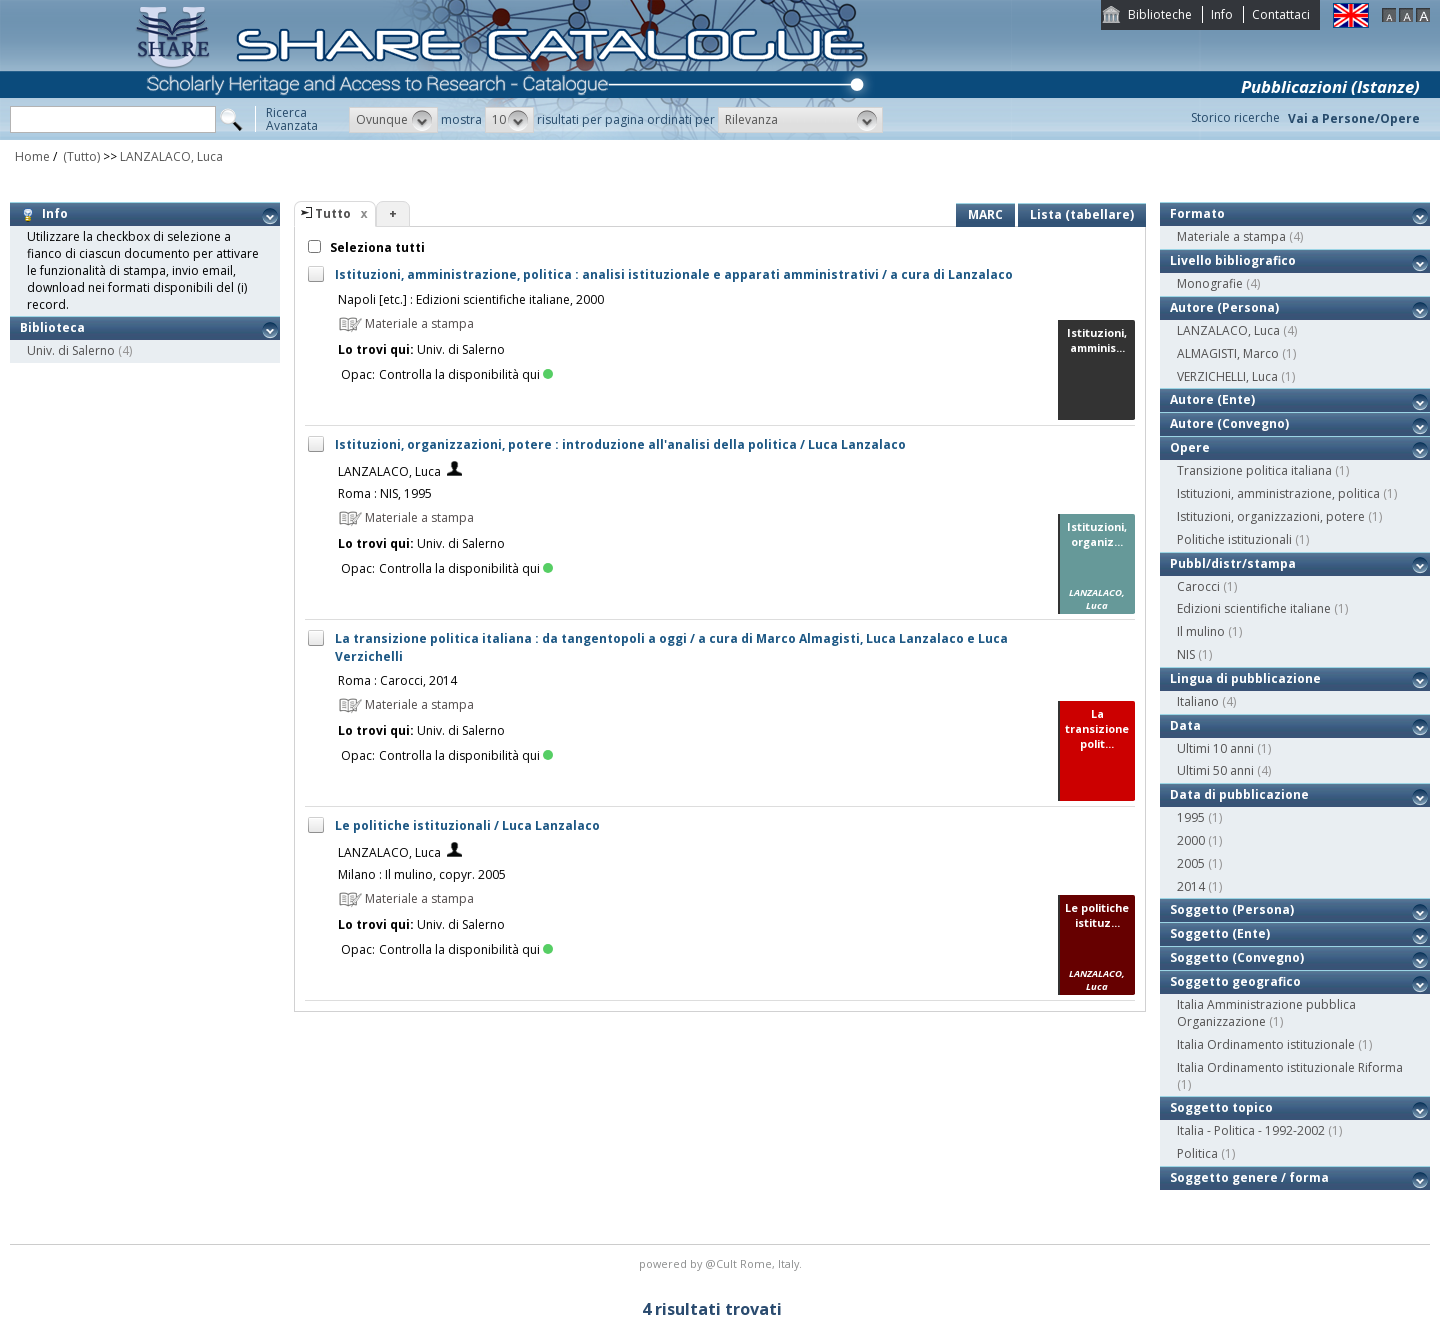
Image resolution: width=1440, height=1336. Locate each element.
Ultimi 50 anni (1215, 770)
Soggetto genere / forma (1249, 1177)
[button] (393, 120)
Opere (1190, 447)
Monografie (1210, 283)
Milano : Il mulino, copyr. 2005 (422, 874)
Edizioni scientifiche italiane (1254, 608)
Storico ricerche (1235, 117)
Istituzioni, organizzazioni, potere (1271, 516)
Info (1222, 14)
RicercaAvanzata (292, 119)
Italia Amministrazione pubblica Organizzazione (1266, 1013)
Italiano (1198, 701)
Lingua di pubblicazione (1245, 678)
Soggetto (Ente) (1220, 933)
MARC (985, 214)
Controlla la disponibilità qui (466, 374)
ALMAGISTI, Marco (1228, 353)
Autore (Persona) (1224, 307)
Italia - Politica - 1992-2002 (1251, 1130)
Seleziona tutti (376, 247)
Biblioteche (1160, 14)
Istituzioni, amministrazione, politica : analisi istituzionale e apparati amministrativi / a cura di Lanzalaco (674, 274)
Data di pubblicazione (1239, 794)
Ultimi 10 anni (1215, 748)
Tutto (333, 213)
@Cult (722, 1263)
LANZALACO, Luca (171, 156)
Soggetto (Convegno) (1237, 957)
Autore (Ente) (1212, 399)
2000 (1191, 840)
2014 (1191, 886)
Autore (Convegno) (1229, 423)
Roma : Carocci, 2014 (397, 680)
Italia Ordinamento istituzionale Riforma (1290, 1067)
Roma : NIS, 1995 (385, 493)
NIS (1186, 654)
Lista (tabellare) (1082, 214)
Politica (1197, 1153)
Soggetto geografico (1235, 981)
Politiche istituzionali (1234, 539)
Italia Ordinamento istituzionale (1266, 1044)
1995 (1191, 817)
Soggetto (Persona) (1232, 909)
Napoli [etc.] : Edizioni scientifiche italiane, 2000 (471, 299)
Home (32, 156)
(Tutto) (80, 156)
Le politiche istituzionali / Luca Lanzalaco (467, 825)
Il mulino (1201, 631)
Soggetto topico (1221, 1107)
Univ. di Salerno (71, 350)
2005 (1191, 863)
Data (1185, 725)
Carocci (1198, 586)
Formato (1197, 213)
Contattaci (1281, 14)
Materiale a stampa (1231, 236)
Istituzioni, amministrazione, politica (1278, 493)
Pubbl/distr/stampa (1233, 563)
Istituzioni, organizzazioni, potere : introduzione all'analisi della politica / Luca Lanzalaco (620, 444)
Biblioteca (52, 327)
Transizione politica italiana (1254, 470)
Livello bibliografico (1233, 260)
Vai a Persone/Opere (1354, 118)
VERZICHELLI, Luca (1227, 376)
